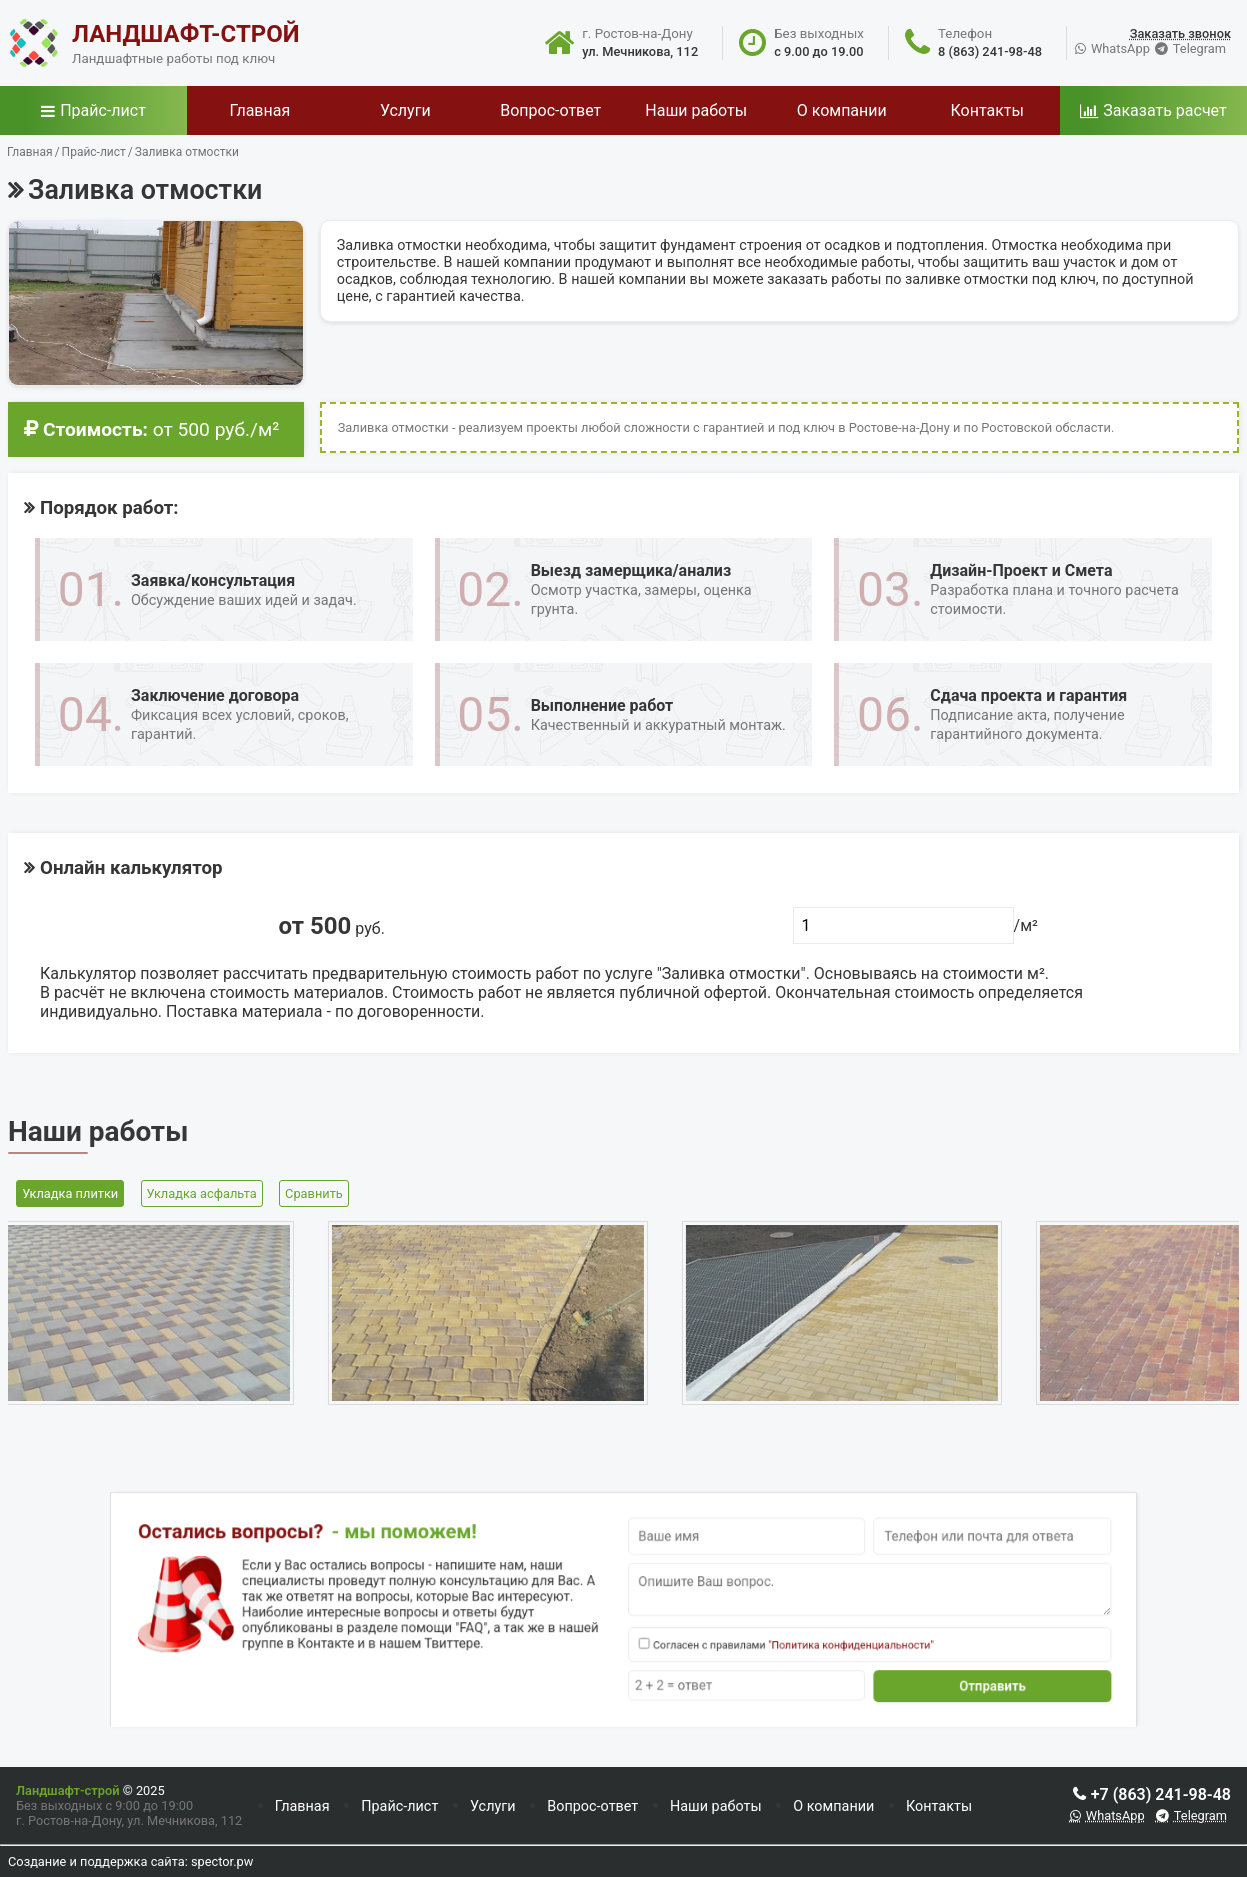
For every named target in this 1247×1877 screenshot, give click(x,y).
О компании (833, 1806)
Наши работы (716, 1806)
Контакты (939, 1806)
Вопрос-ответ (592, 1806)
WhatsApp (1120, 48)
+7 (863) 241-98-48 (1161, 1794)
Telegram (1199, 48)
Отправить (897, 1666)
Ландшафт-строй (67, 1790)
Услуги (493, 1806)
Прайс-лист (103, 110)
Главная (302, 1806)
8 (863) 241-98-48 (990, 51)
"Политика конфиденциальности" (792, 1635)
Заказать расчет (1164, 110)
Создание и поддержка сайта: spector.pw (130, 1861)
